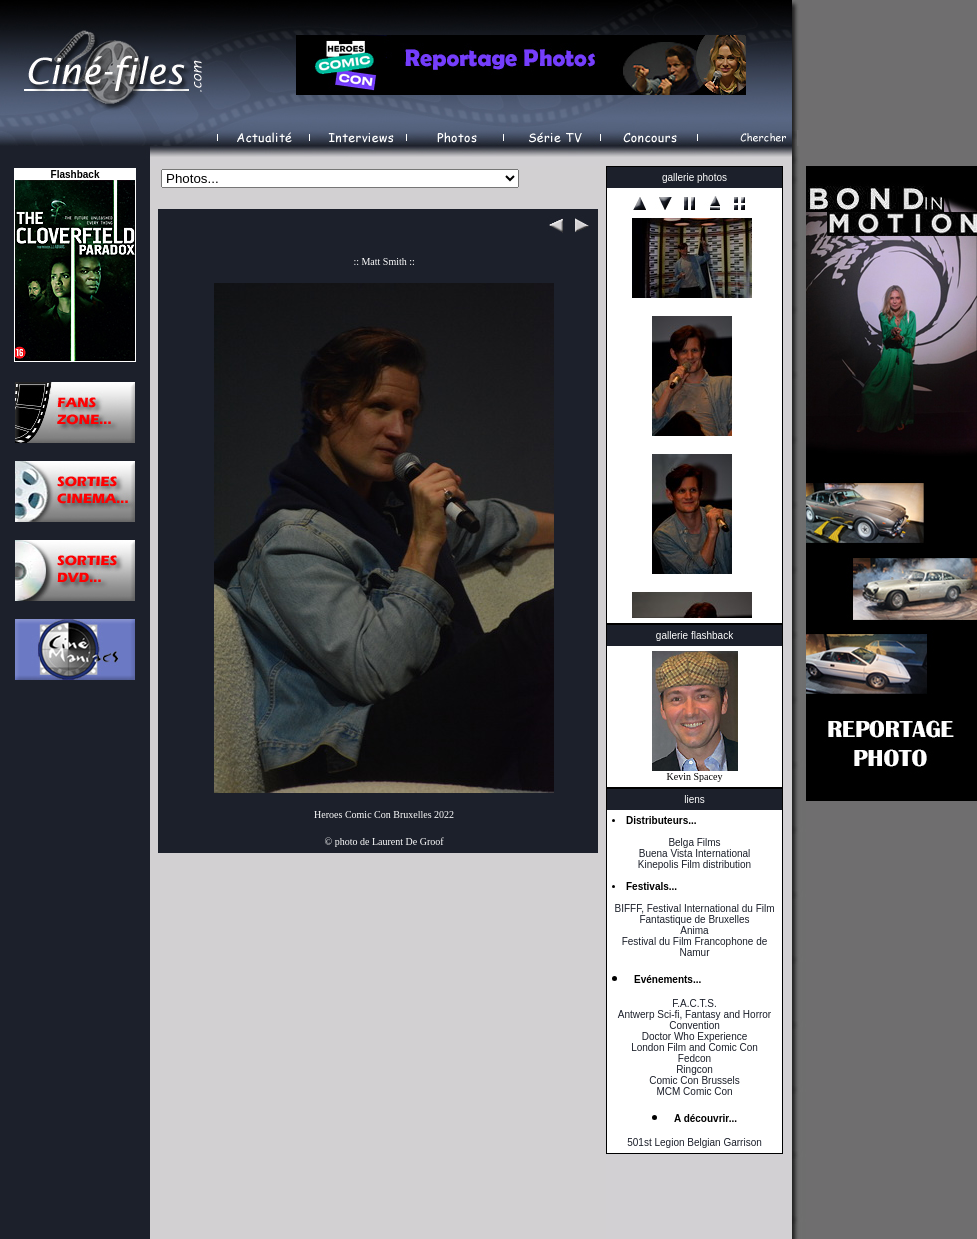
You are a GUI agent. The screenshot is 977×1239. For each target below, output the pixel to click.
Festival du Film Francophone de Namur (695, 947)
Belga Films (694, 842)
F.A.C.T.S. (694, 1003)
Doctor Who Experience (695, 1036)
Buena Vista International (695, 853)
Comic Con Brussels (694, 1080)
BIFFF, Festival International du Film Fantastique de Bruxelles (694, 914)
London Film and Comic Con (694, 1047)
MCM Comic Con (694, 1091)
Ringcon (694, 1069)
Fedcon (694, 1058)
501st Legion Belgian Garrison (694, 1142)
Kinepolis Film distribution (694, 864)
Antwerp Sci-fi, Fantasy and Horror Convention (694, 1020)
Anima (694, 930)
